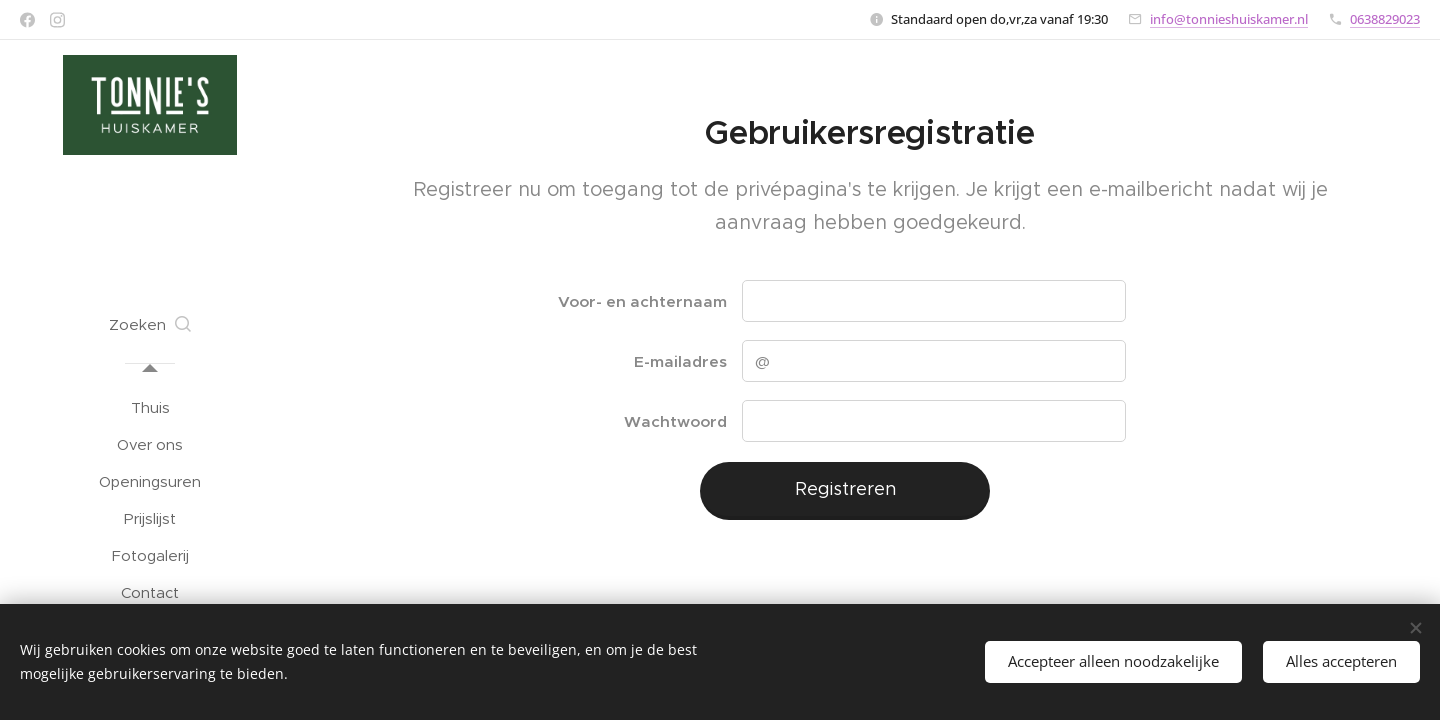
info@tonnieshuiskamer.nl (1229, 19)
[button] (150, 325)
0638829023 (1385, 19)
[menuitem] (150, 407)
